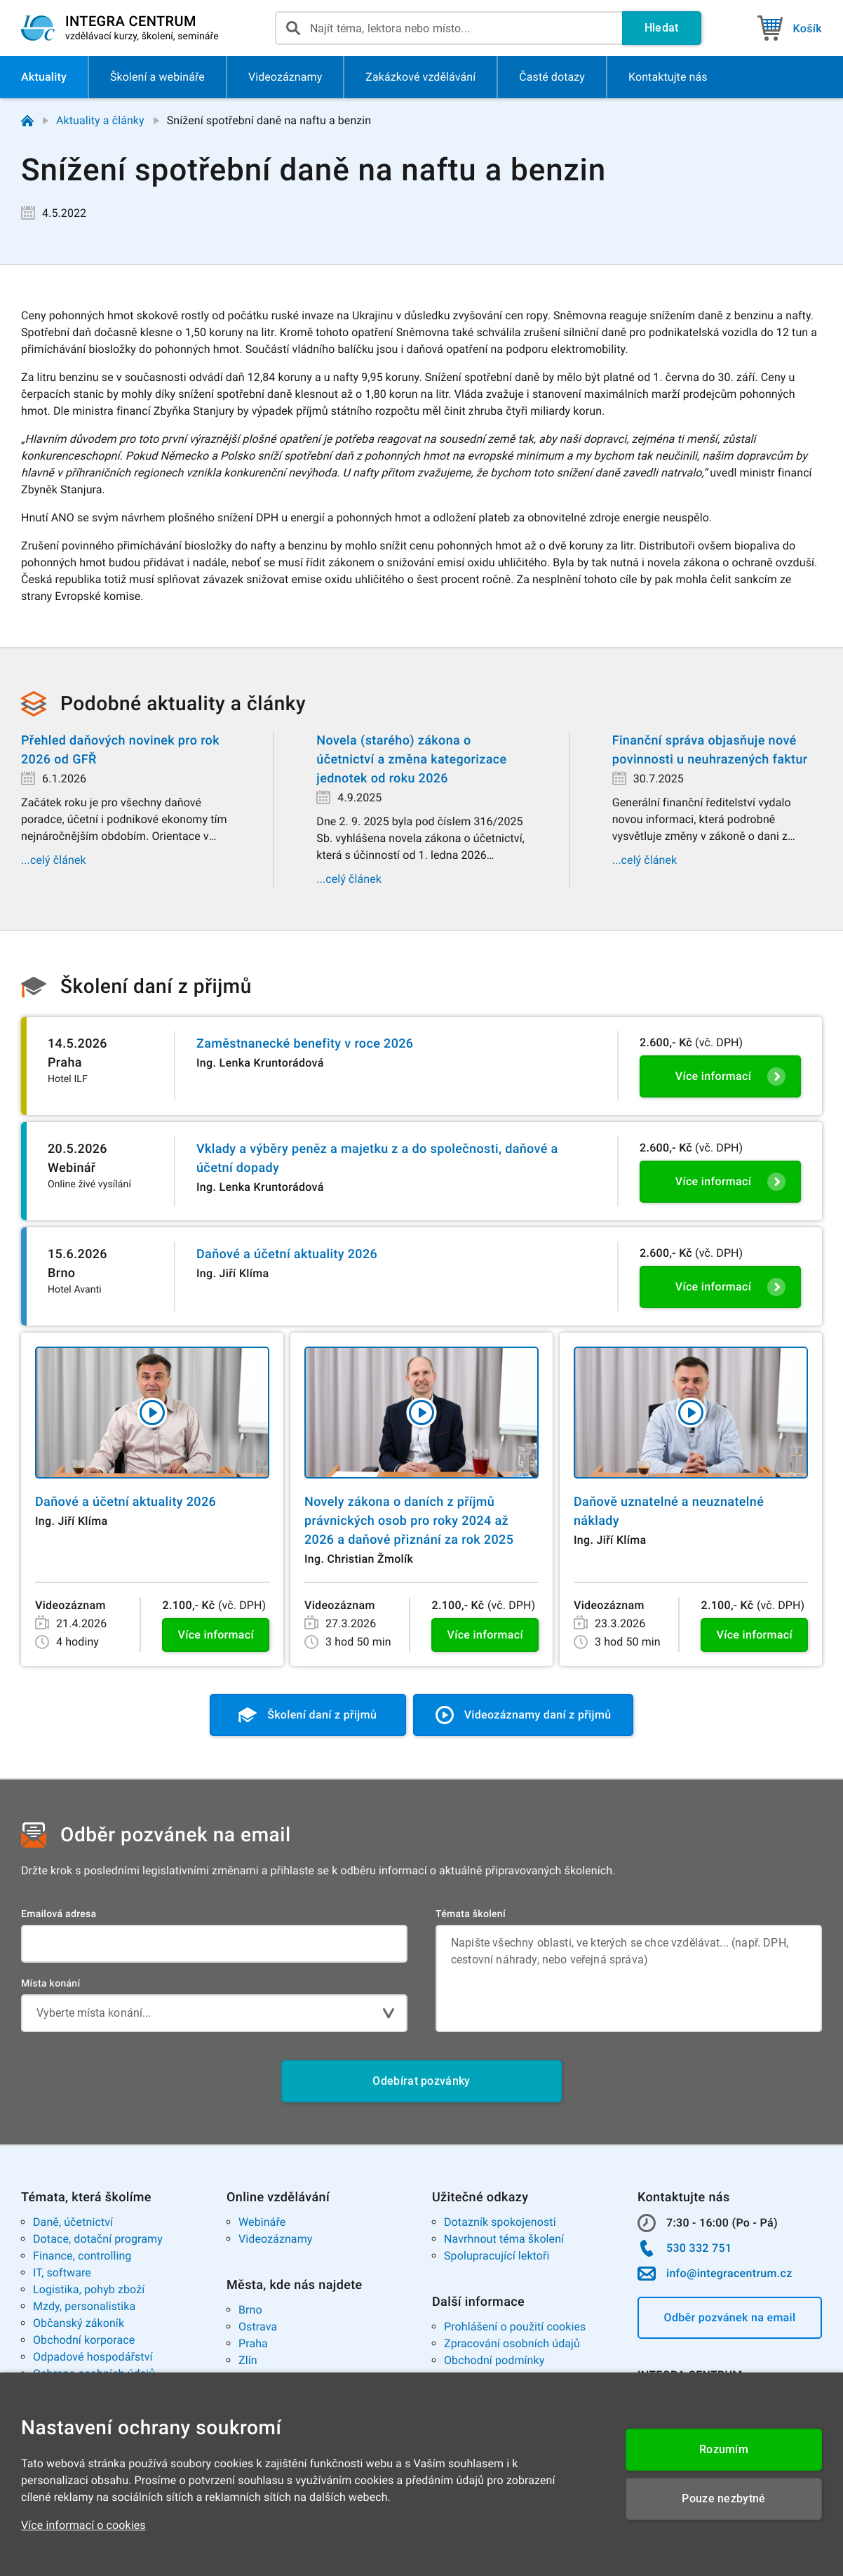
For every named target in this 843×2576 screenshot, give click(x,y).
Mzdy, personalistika (84, 2306)
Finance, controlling (82, 2255)
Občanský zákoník (78, 2323)
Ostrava (257, 2326)
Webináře (261, 2222)
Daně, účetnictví (73, 2222)
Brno (250, 2309)
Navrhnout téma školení (504, 2238)
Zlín (247, 2360)
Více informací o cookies (83, 2525)
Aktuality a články (100, 120)
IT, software (62, 2272)
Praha (253, 2343)
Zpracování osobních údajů (512, 2343)
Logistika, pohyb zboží (88, 2289)
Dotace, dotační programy (98, 2238)
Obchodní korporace (84, 2340)
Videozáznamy (275, 2238)
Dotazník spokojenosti (500, 2222)
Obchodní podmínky (494, 2360)
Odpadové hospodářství (93, 2356)
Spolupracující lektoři (497, 2255)
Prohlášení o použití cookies (515, 2326)
